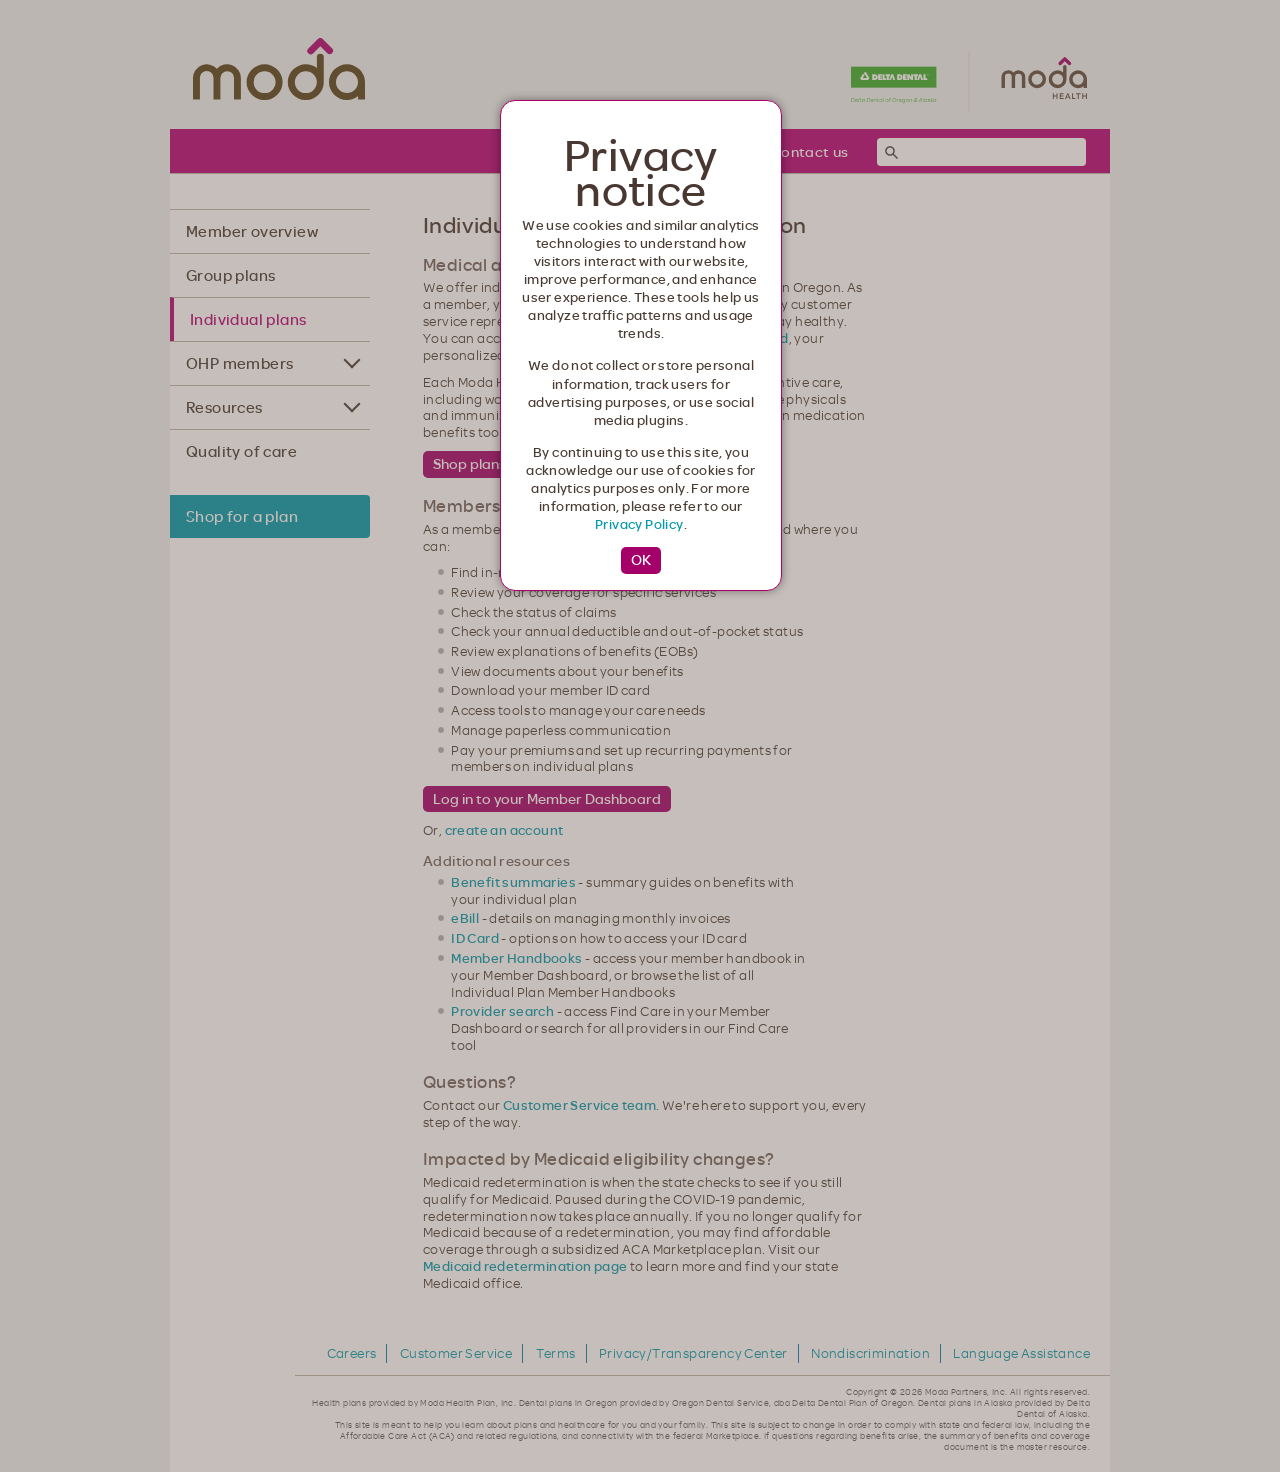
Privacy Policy (639, 524)
